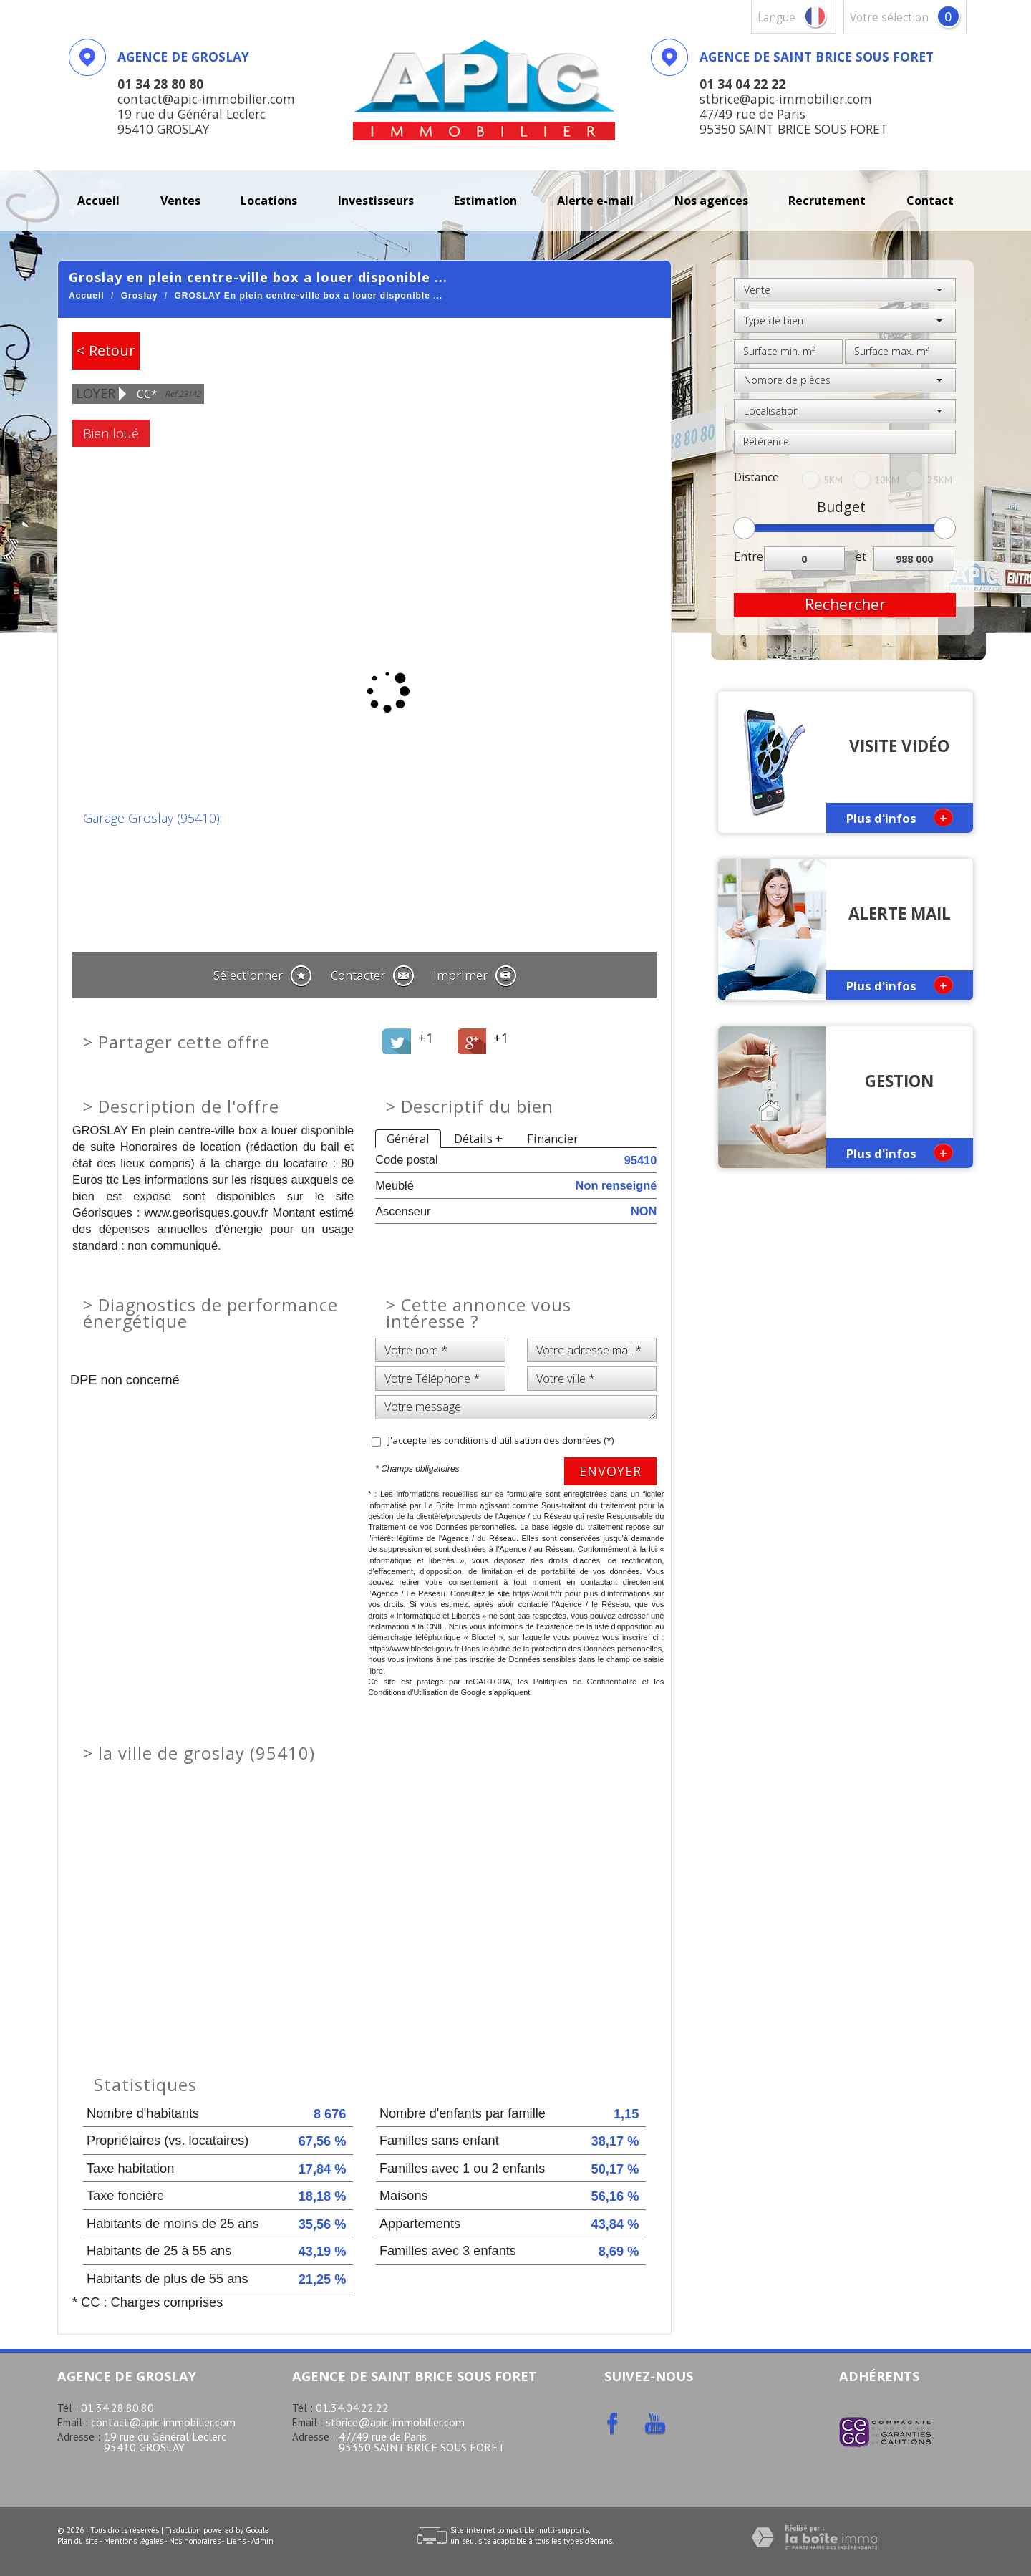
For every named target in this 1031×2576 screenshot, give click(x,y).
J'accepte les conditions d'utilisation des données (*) (501, 1440)
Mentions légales (133, 2541)
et (861, 556)
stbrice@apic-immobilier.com (395, 2422)
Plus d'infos (899, 817)
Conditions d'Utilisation (407, 1692)
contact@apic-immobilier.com (163, 2422)
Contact (930, 200)
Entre (748, 556)
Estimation (485, 200)
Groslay (139, 296)
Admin (262, 2541)
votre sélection (889, 17)
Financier (553, 1138)
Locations (269, 200)
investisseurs (376, 200)
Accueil (98, 200)
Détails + (478, 1138)
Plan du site (77, 2541)
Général (408, 1138)
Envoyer (610, 1471)
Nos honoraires (195, 2541)
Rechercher (845, 604)
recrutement (827, 200)
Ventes (180, 200)
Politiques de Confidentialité (585, 1681)
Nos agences (711, 200)
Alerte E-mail (595, 200)
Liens (236, 2541)
